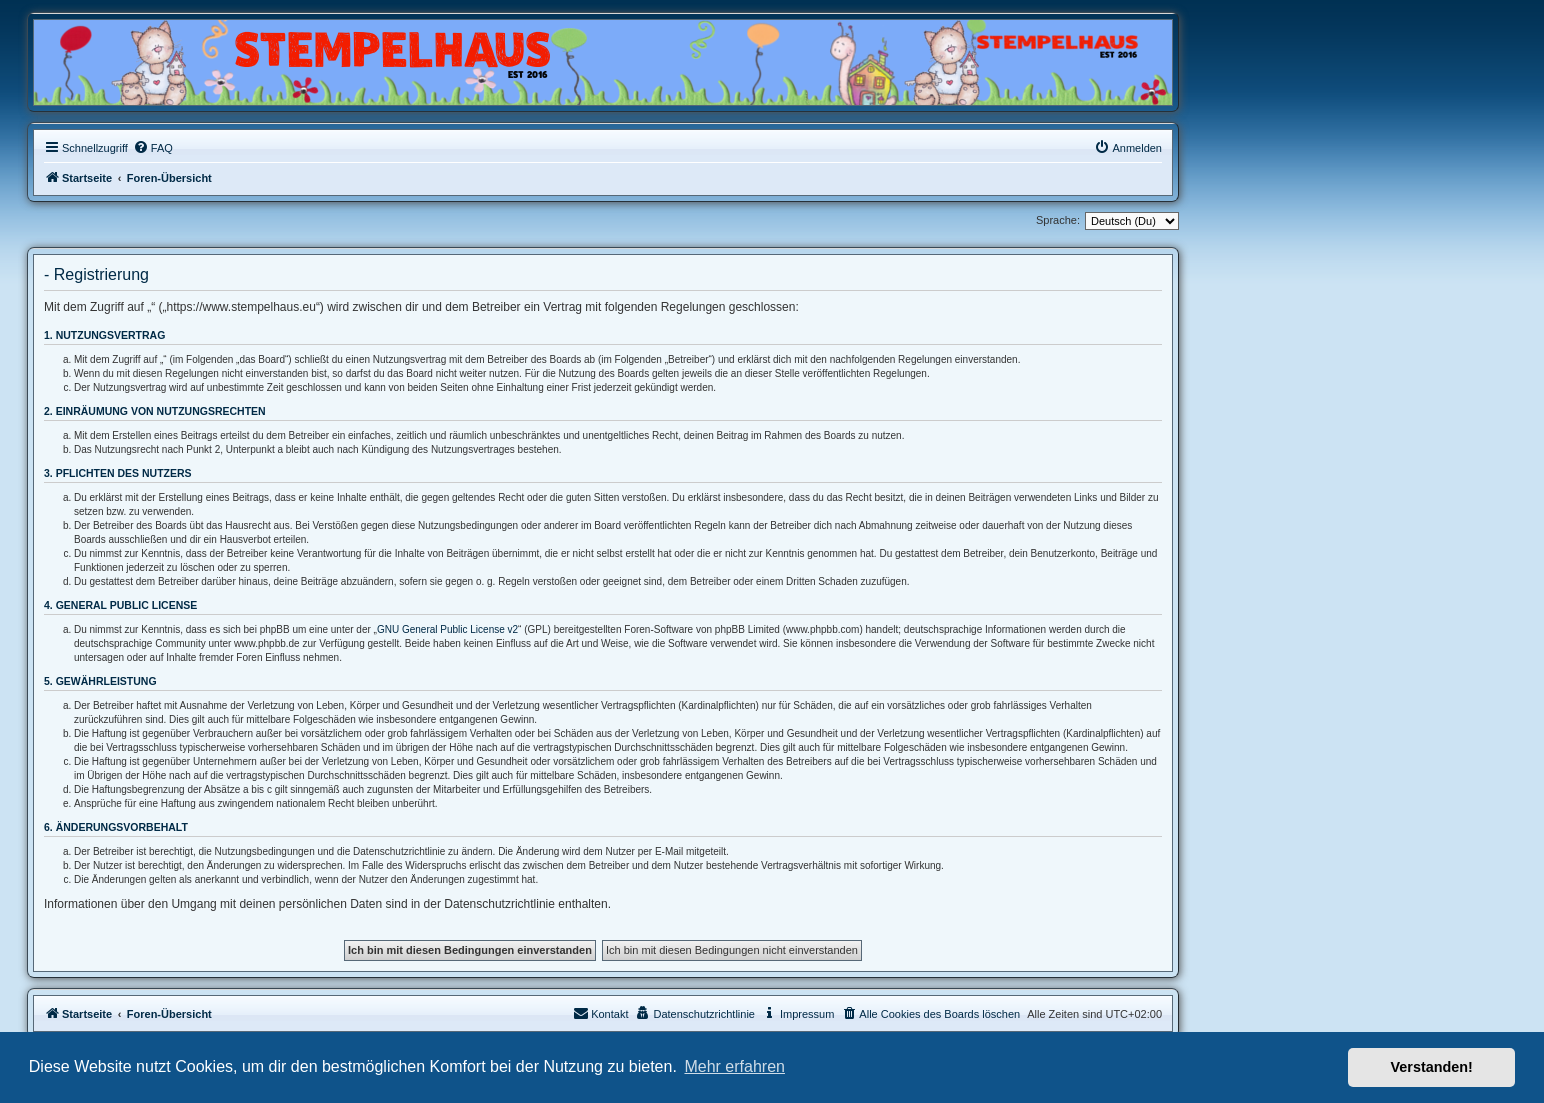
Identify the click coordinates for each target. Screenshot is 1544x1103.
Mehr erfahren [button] (734, 1066)
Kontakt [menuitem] (600, 1013)
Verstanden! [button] (1432, 1067)
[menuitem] (153, 148)
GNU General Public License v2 (447, 629)
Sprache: (1058, 220)
